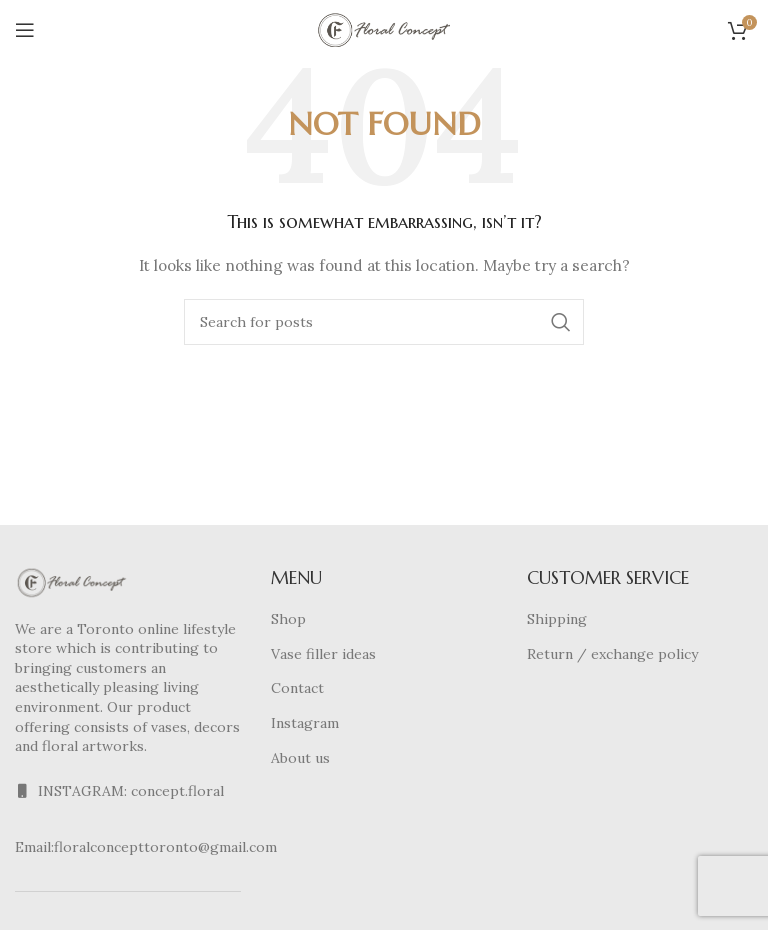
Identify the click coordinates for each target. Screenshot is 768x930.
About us (300, 758)
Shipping (557, 619)
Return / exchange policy (612, 654)
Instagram (305, 723)
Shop (288, 619)
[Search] (384, 322)
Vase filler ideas (323, 654)
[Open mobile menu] (25, 30)
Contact (297, 688)
